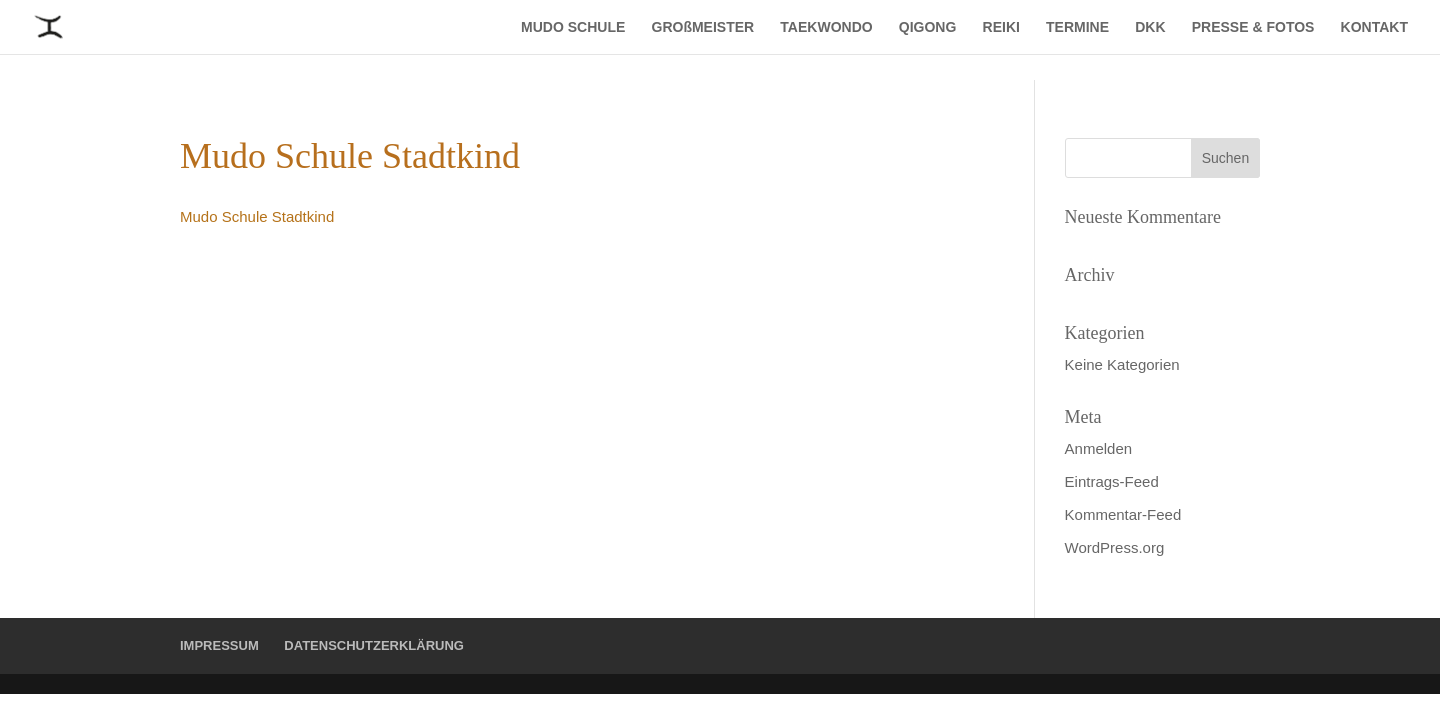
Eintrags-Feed (1112, 481)
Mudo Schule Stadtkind (257, 216)
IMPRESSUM (219, 645)
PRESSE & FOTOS (1253, 27)
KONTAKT (1374, 27)
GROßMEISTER (703, 27)
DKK (1150, 27)
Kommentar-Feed (1123, 514)
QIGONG (928, 27)
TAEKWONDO (826, 27)
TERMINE (1077, 27)
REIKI (1001, 27)
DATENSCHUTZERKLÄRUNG (374, 645)
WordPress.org (1115, 547)
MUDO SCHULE (573, 27)
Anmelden (1099, 448)
